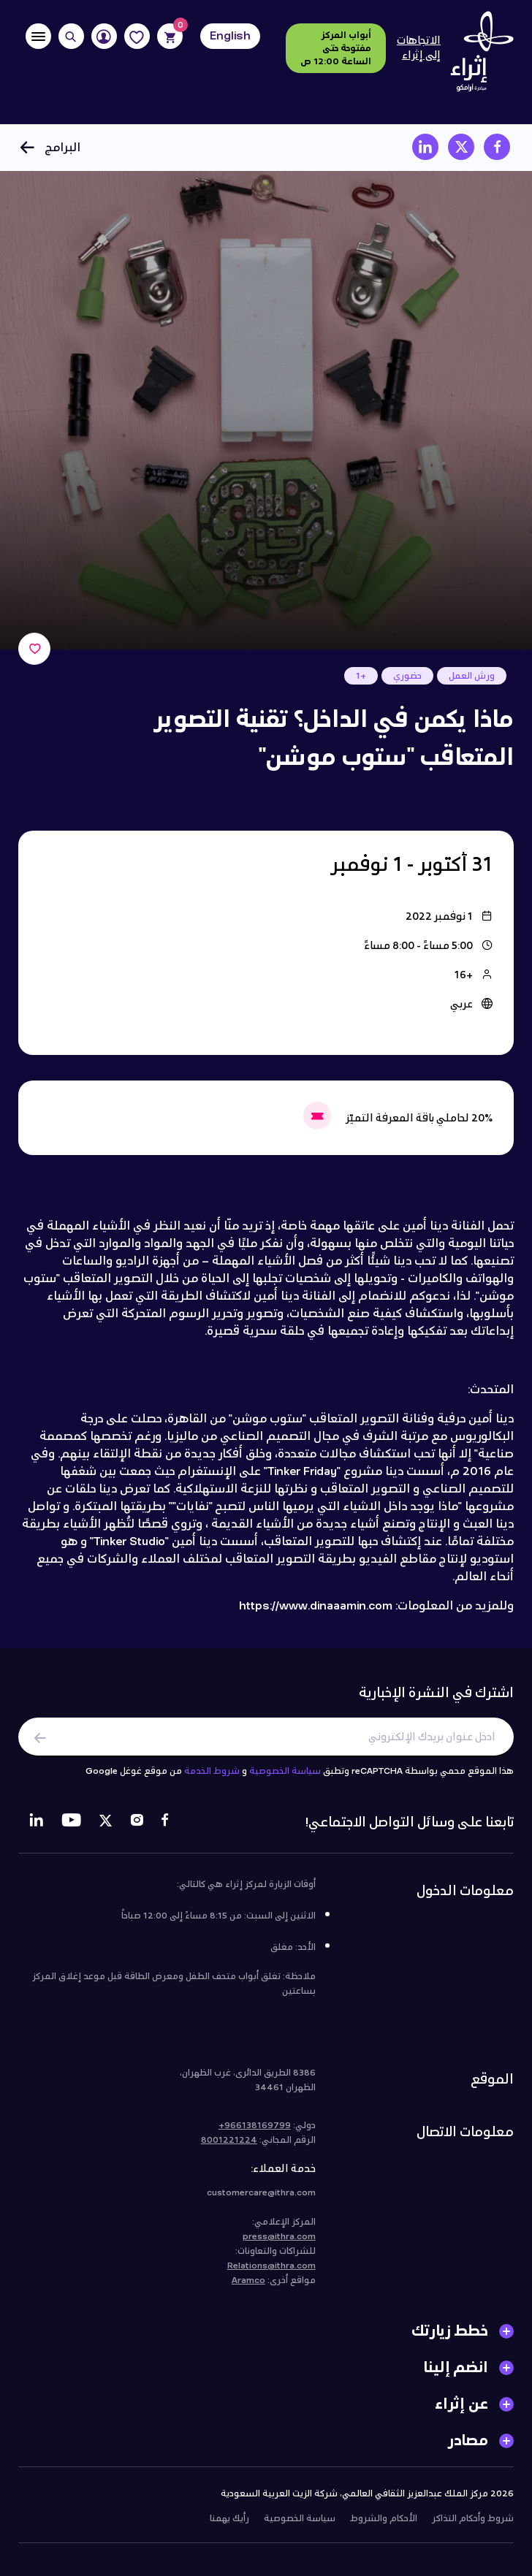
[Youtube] (71, 1828)
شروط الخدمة (212, 1777)
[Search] (71, 36)
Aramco (248, 2286)
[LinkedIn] (36, 1828)
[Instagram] (136, 1828)
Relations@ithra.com (271, 2272)
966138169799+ (254, 2132)
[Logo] (477, 55)
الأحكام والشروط (383, 2525)
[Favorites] (137, 36)
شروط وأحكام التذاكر (473, 2525)
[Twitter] (105, 1828)
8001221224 (229, 2146)
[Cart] (170, 36)
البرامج (49, 147)
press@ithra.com (279, 2243)
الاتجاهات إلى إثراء (419, 48)
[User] (104, 36)
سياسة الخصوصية (285, 1777)
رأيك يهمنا (229, 2525)
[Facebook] (165, 1828)
